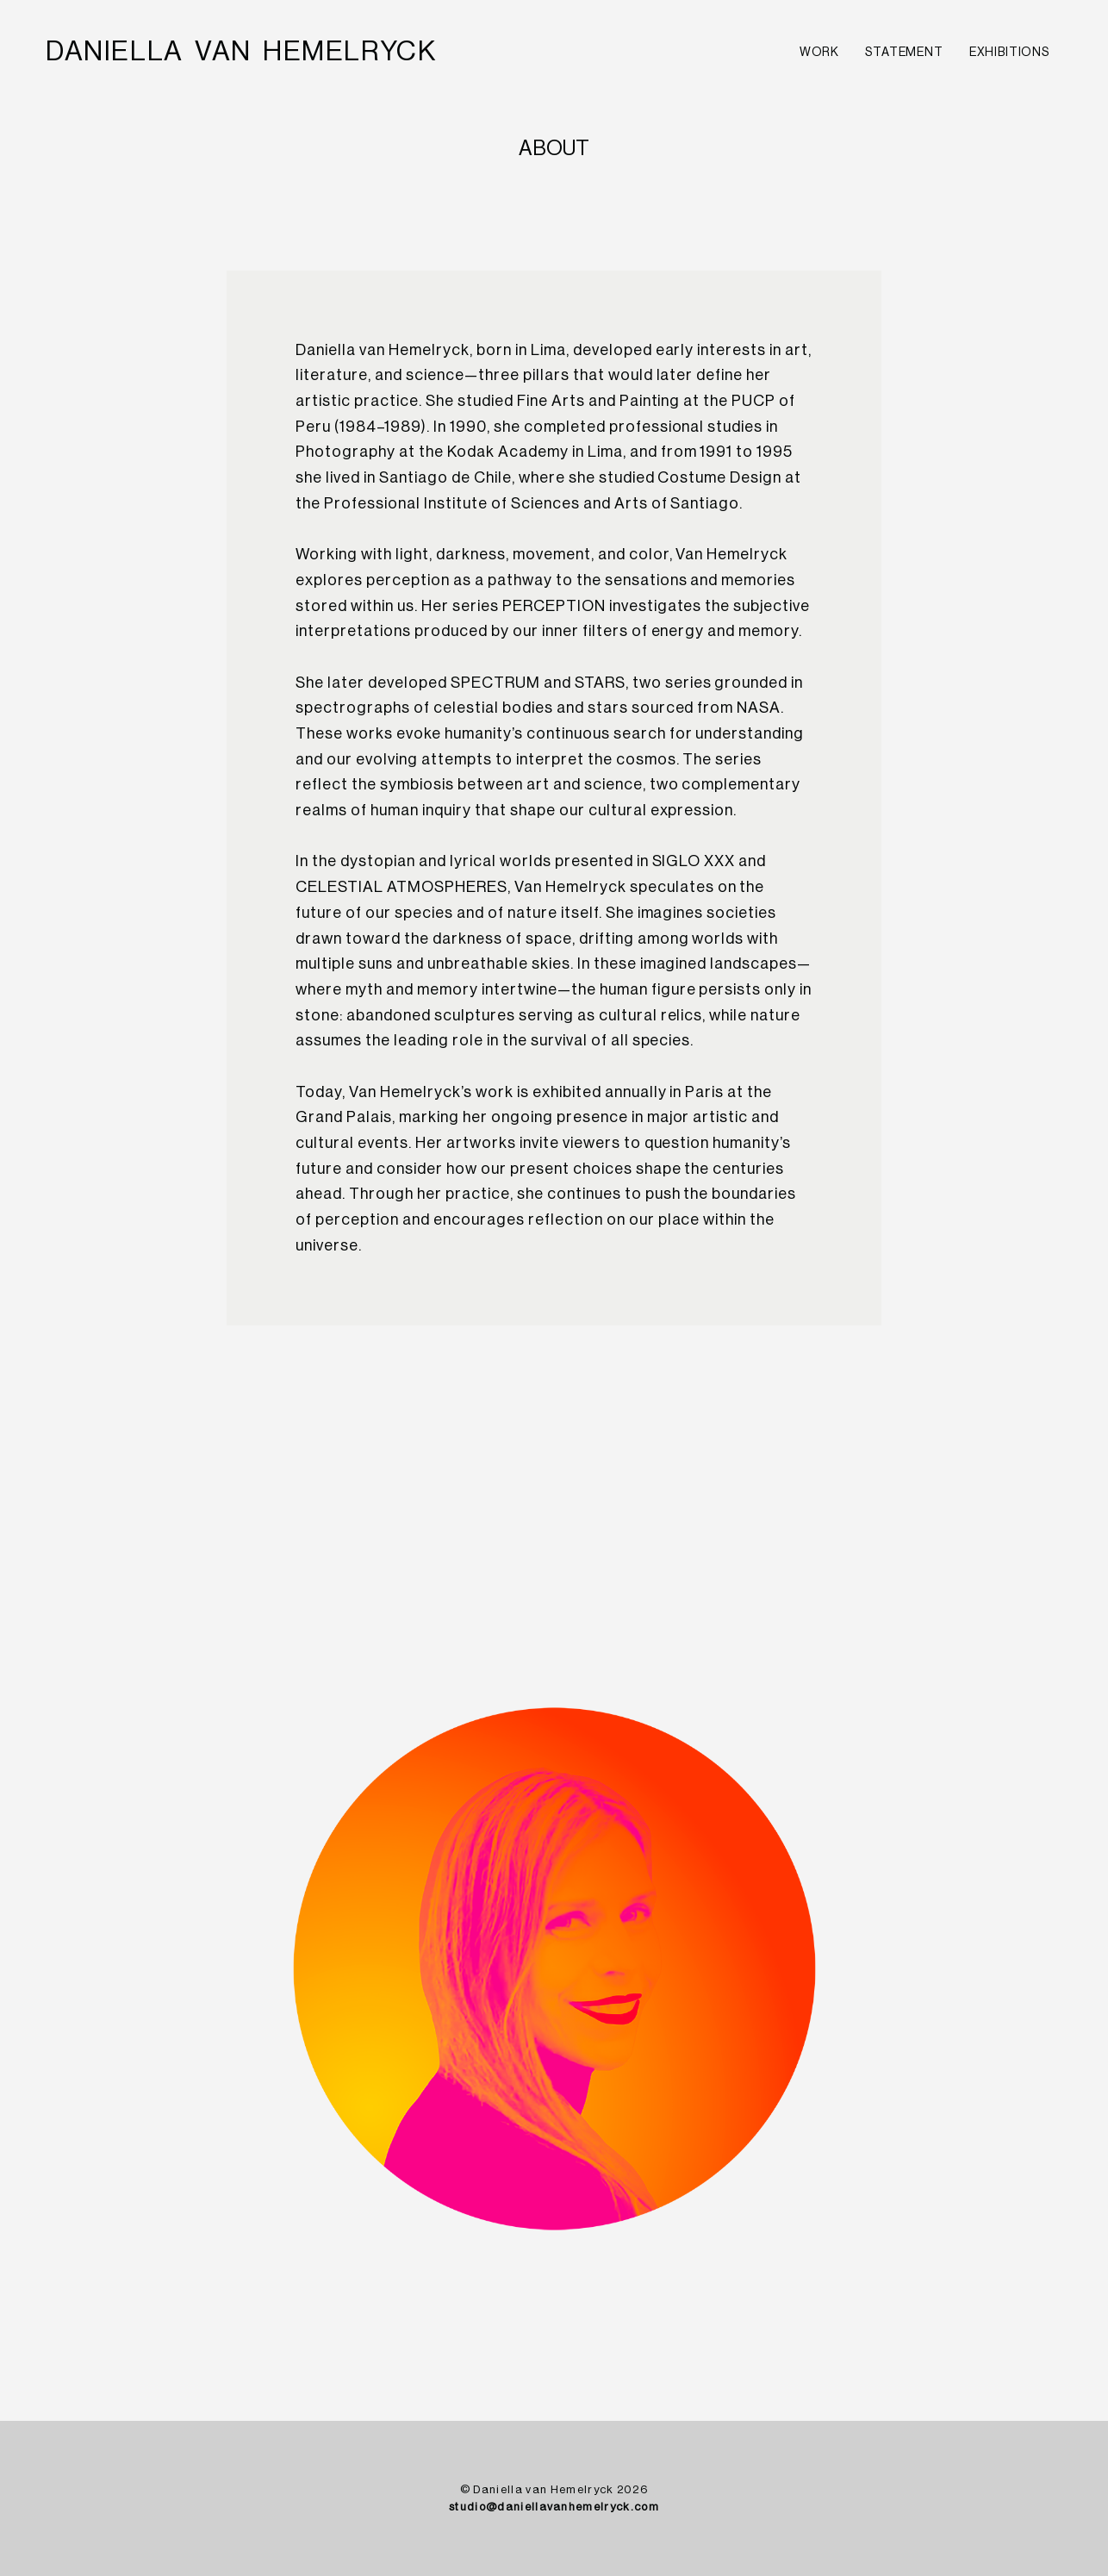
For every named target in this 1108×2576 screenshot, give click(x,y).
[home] (241, 51)
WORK (819, 53)
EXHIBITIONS (1009, 53)
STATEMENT (904, 53)
